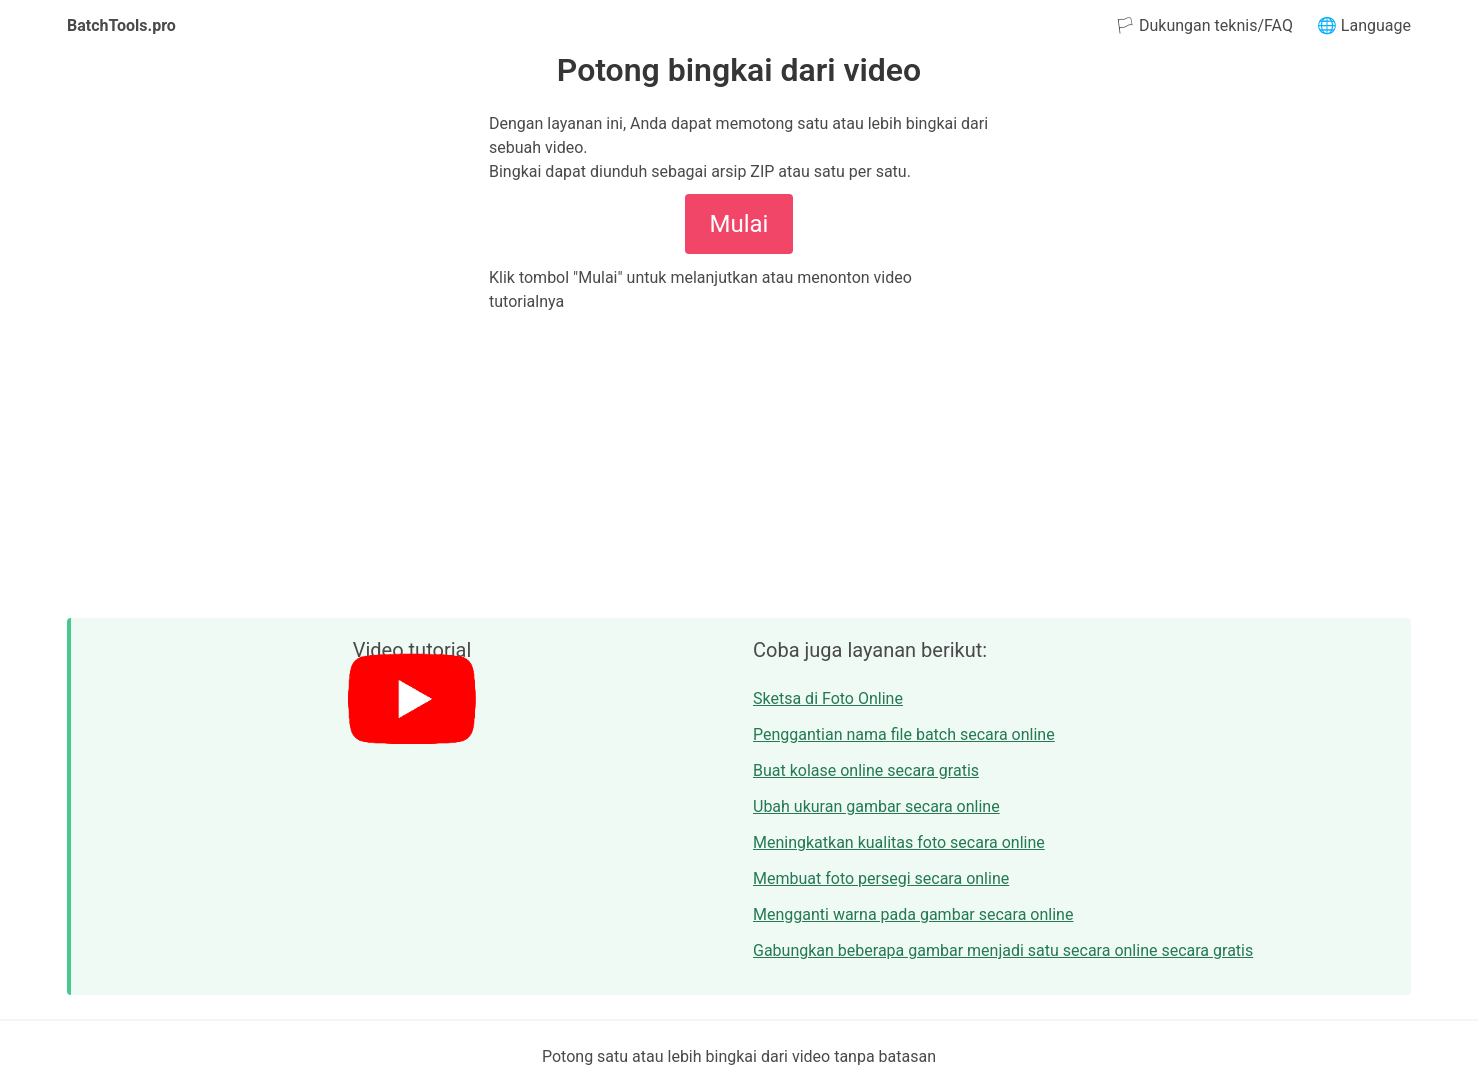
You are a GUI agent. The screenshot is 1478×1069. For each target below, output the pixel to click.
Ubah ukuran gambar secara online (876, 806)
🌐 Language (1364, 25)
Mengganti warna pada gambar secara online (913, 914)
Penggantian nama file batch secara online (904, 734)
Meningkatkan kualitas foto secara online (899, 842)
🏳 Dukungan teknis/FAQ (1204, 25)
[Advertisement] (739, 466)
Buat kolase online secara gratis (866, 770)
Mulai (739, 224)
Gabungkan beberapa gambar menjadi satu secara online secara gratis (1003, 950)
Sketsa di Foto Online (828, 698)
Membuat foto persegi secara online (881, 878)
